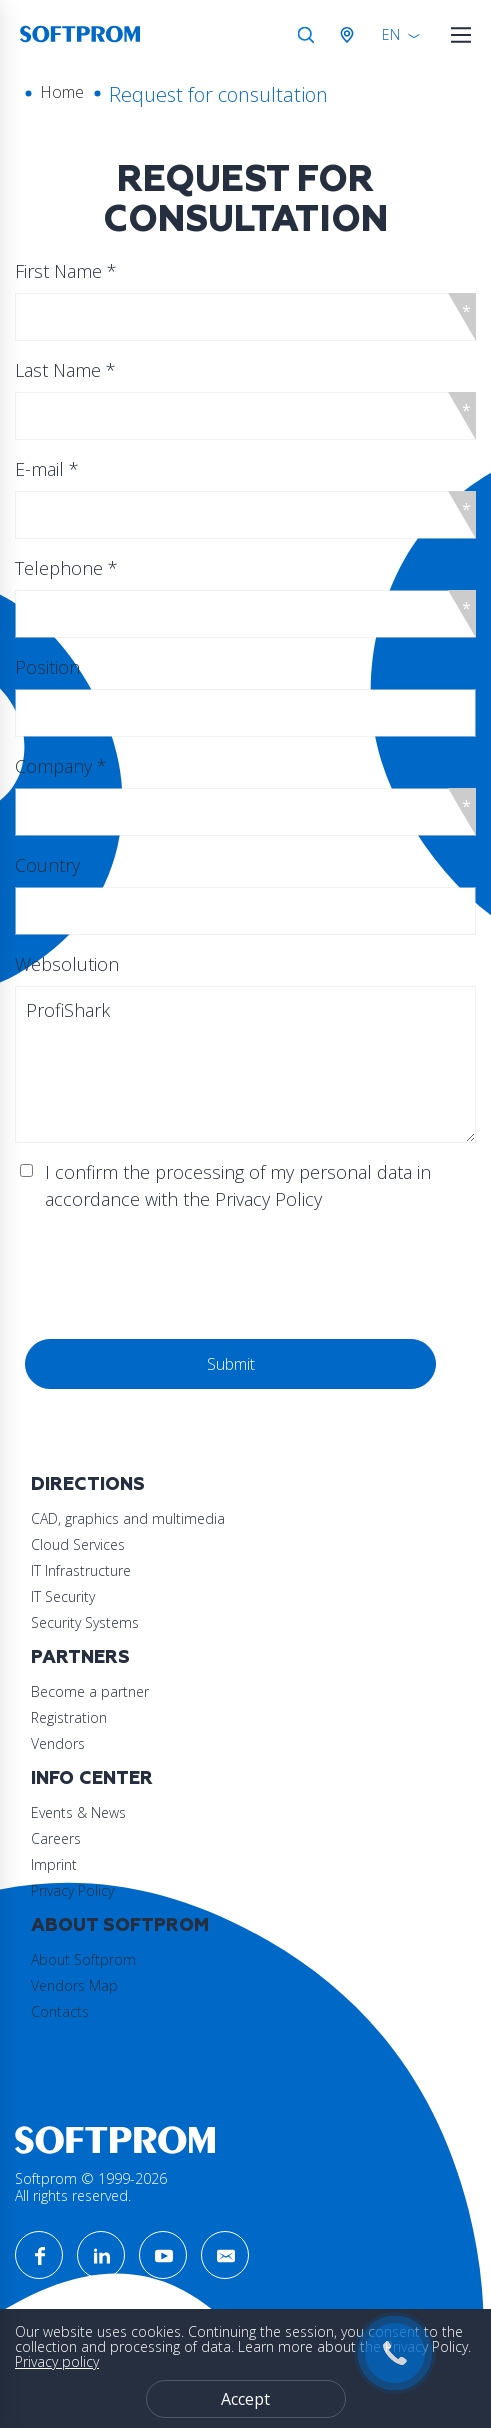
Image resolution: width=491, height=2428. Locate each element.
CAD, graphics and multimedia (128, 1518)
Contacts (60, 2011)
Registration (69, 1717)
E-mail (47, 469)
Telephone (66, 568)
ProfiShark (245, 1064)
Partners (80, 1657)
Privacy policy (57, 2361)
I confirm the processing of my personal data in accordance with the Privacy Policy (238, 1185)
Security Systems (85, 1622)
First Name (66, 271)
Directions (88, 1484)
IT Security (63, 1596)
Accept (245, 2399)
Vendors (58, 1743)
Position (47, 667)
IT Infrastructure (81, 1570)
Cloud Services (78, 1544)
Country (47, 865)
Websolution (67, 964)
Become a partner (90, 1691)
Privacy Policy (72, 1890)
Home (62, 92)
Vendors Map (74, 1985)
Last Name (65, 370)
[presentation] (177, 1276)
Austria (351, 35)
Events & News (78, 1812)
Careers (56, 1838)
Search (306, 35)
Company (61, 766)
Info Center (92, 1778)
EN (391, 34)
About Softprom (120, 1925)
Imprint (54, 1864)
